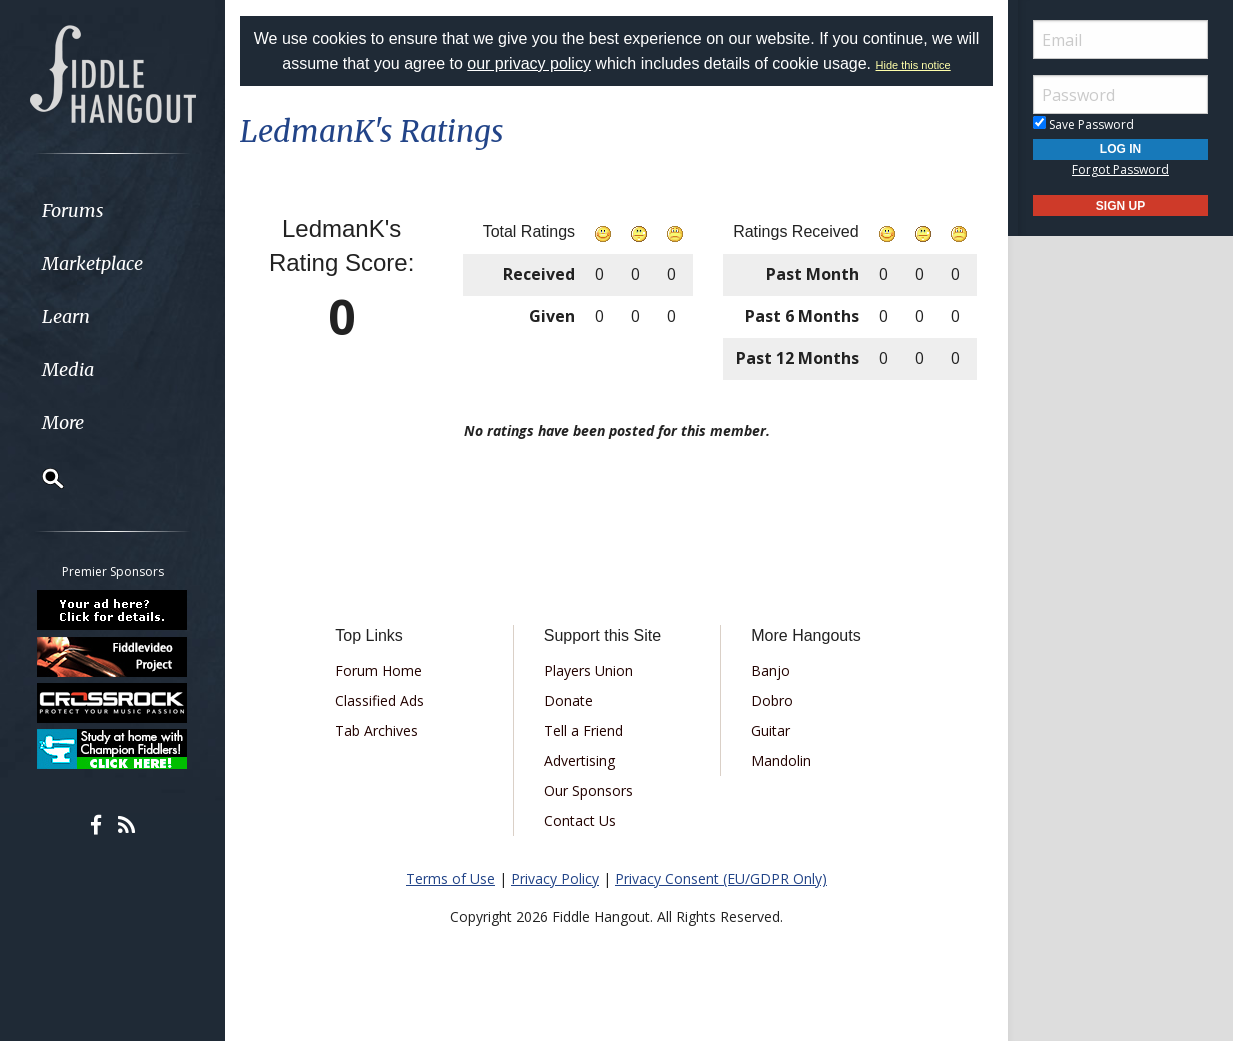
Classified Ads (379, 700)
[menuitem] (112, 210)
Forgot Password (1120, 169)
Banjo (770, 670)
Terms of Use (450, 878)
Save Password (1083, 124)
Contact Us (580, 820)
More (63, 422)
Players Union (588, 670)
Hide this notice (913, 65)
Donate (568, 700)
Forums (73, 210)
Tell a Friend (583, 730)
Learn (66, 316)
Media (68, 369)
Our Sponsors (588, 790)
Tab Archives (376, 730)
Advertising (579, 760)
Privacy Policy (555, 878)
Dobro (772, 700)
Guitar (770, 730)
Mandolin (781, 760)
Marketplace (92, 263)
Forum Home (378, 670)
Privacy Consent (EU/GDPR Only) (721, 878)
